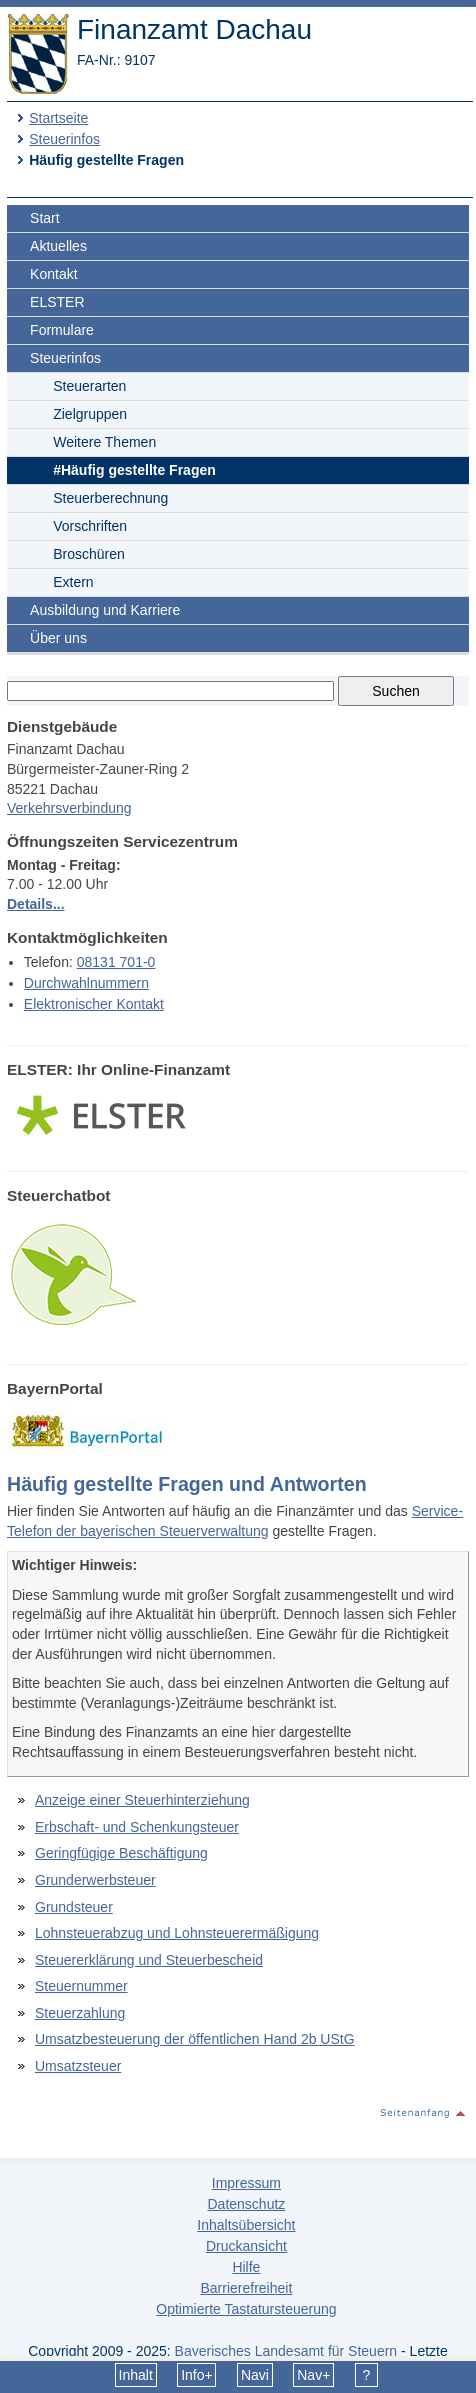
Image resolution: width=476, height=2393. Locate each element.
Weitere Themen (104, 442)
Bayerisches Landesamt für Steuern (286, 2351)
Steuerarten (89, 386)
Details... (36, 904)
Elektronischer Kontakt (94, 1004)
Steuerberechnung (110, 498)
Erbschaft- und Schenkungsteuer (137, 1827)
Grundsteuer (74, 1907)
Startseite (58, 118)
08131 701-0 (116, 962)
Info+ (197, 2375)
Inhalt (136, 2375)
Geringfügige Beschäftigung (121, 1853)
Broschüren (89, 554)
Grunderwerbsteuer (95, 1880)
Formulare (62, 330)
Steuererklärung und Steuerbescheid (149, 1960)
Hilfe (246, 2267)
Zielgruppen (90, 414)
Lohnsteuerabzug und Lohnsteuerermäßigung (177, 1933)
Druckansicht (246, 2246)
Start (45, 218)
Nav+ (313, 2375)
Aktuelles (58, 246)
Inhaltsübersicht (246, 2225)
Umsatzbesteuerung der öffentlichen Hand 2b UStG (195, 2039)
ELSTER (57, 302)
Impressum (246, 2183)
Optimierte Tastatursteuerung (246, 2309)
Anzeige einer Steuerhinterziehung (142, 1800)
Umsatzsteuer (78, 2066)
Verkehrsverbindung (69, 808)
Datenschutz (246, 2204)
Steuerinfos (64, 139)
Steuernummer (81, 1986)
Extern (73, 582)
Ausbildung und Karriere (105, 610)
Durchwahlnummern (86, 983)
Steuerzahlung (80, 2013)
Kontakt (53, 274)
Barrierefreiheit (246, 2288)
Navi (255, 2375)
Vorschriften (90, 526)
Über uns (58, 638)
